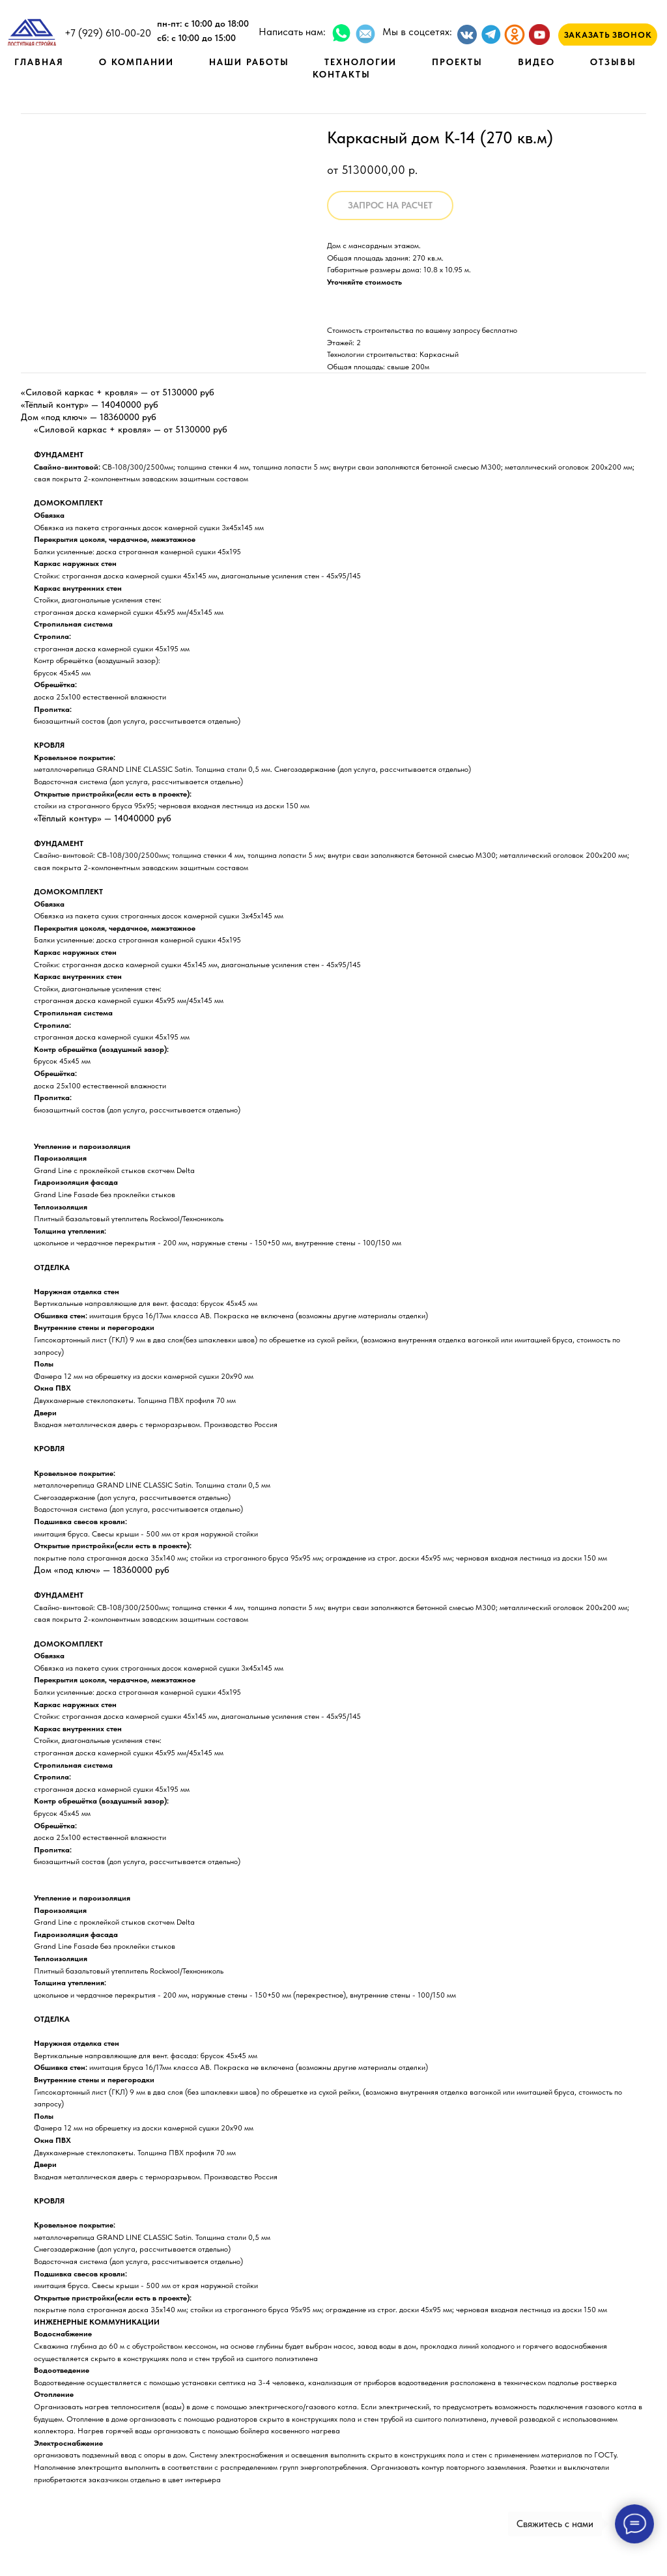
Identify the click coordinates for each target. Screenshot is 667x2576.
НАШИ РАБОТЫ (249, 62)
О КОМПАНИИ (136, 62)
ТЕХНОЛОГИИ (360, 62)
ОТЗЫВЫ (613, 62)
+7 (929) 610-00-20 (107, 33)
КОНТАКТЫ (342, 74)
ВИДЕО (536, 62)
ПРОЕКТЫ (457, 62)
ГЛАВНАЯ (39, 62)
